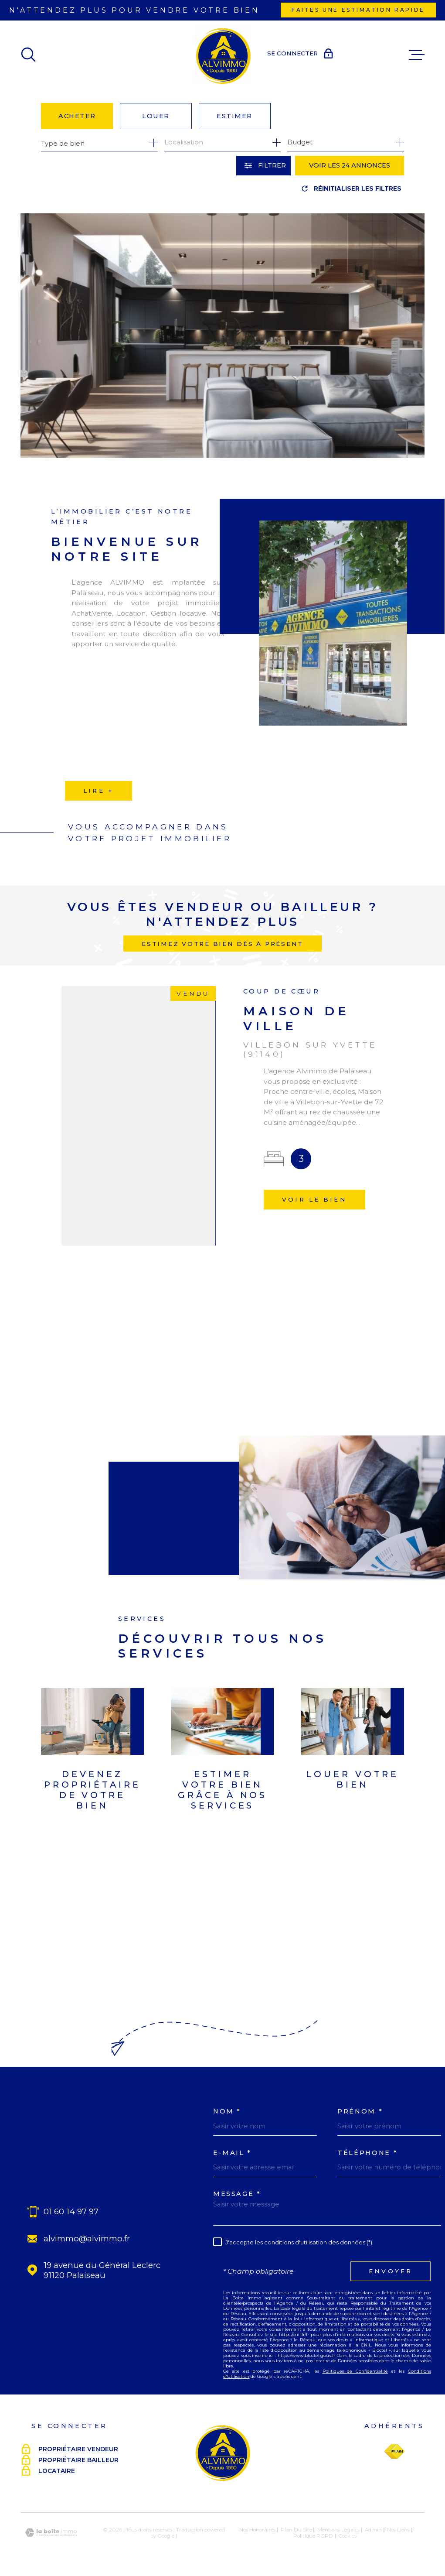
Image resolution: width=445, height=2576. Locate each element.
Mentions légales (338, 2530)
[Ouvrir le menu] (417, 55)
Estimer (234, 116)
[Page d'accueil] (222, 55)
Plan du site (296, 2530)
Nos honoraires (257, 2530)
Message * (237, 2194)
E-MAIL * (232, 2153)
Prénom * (360, 2111)
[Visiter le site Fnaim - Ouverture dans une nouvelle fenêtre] (394, 2451)
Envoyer (390, 2271)
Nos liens (398, 2530)
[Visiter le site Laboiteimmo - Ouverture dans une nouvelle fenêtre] (51, 2532)
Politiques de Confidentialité (355, 2371)
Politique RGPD (313, 2536)
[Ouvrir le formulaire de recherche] (263, 165)
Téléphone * (367, 2153)
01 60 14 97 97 (71, 2211)
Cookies (347, 2536)
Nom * (227, 2111)
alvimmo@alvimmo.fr (87, 2238)
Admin (373, 2530)
